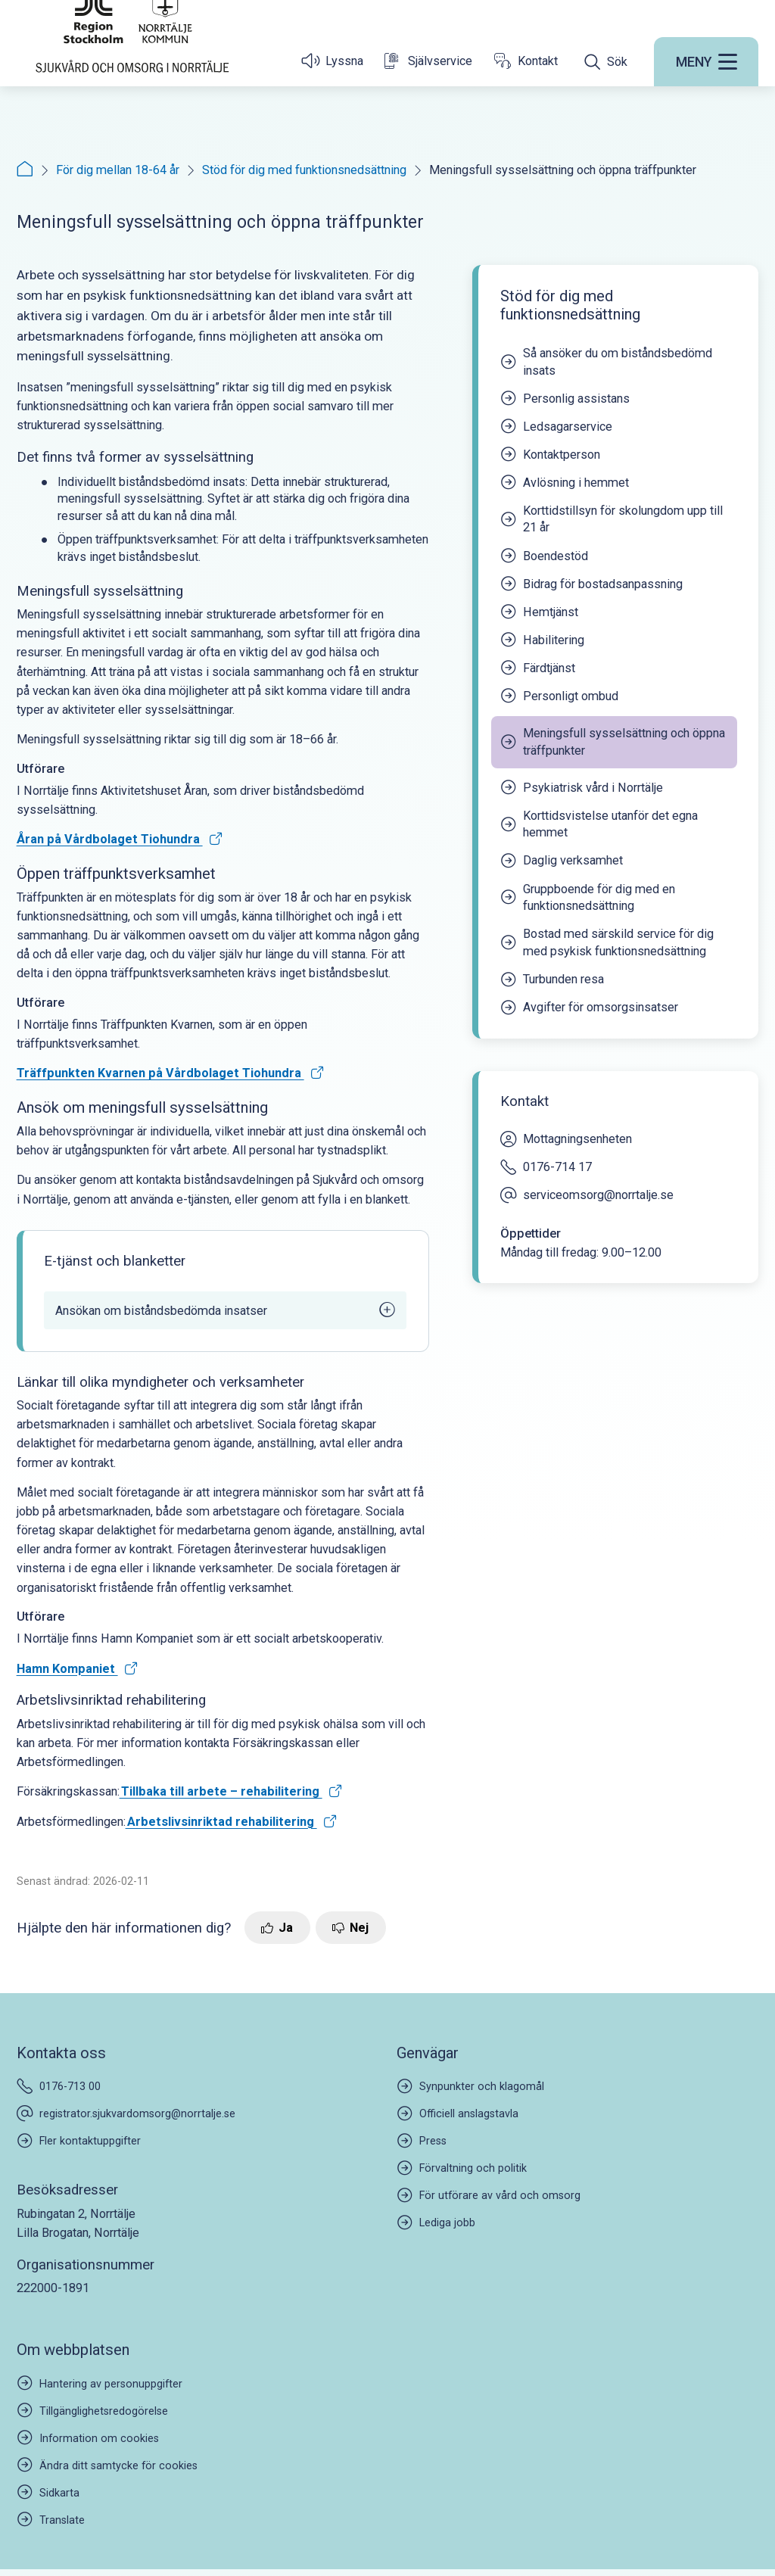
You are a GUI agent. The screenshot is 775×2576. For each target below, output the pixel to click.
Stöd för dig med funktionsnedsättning (304, 170)
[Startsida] (132, 70)
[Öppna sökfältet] (606, 104)
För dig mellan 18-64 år (117, 170)
